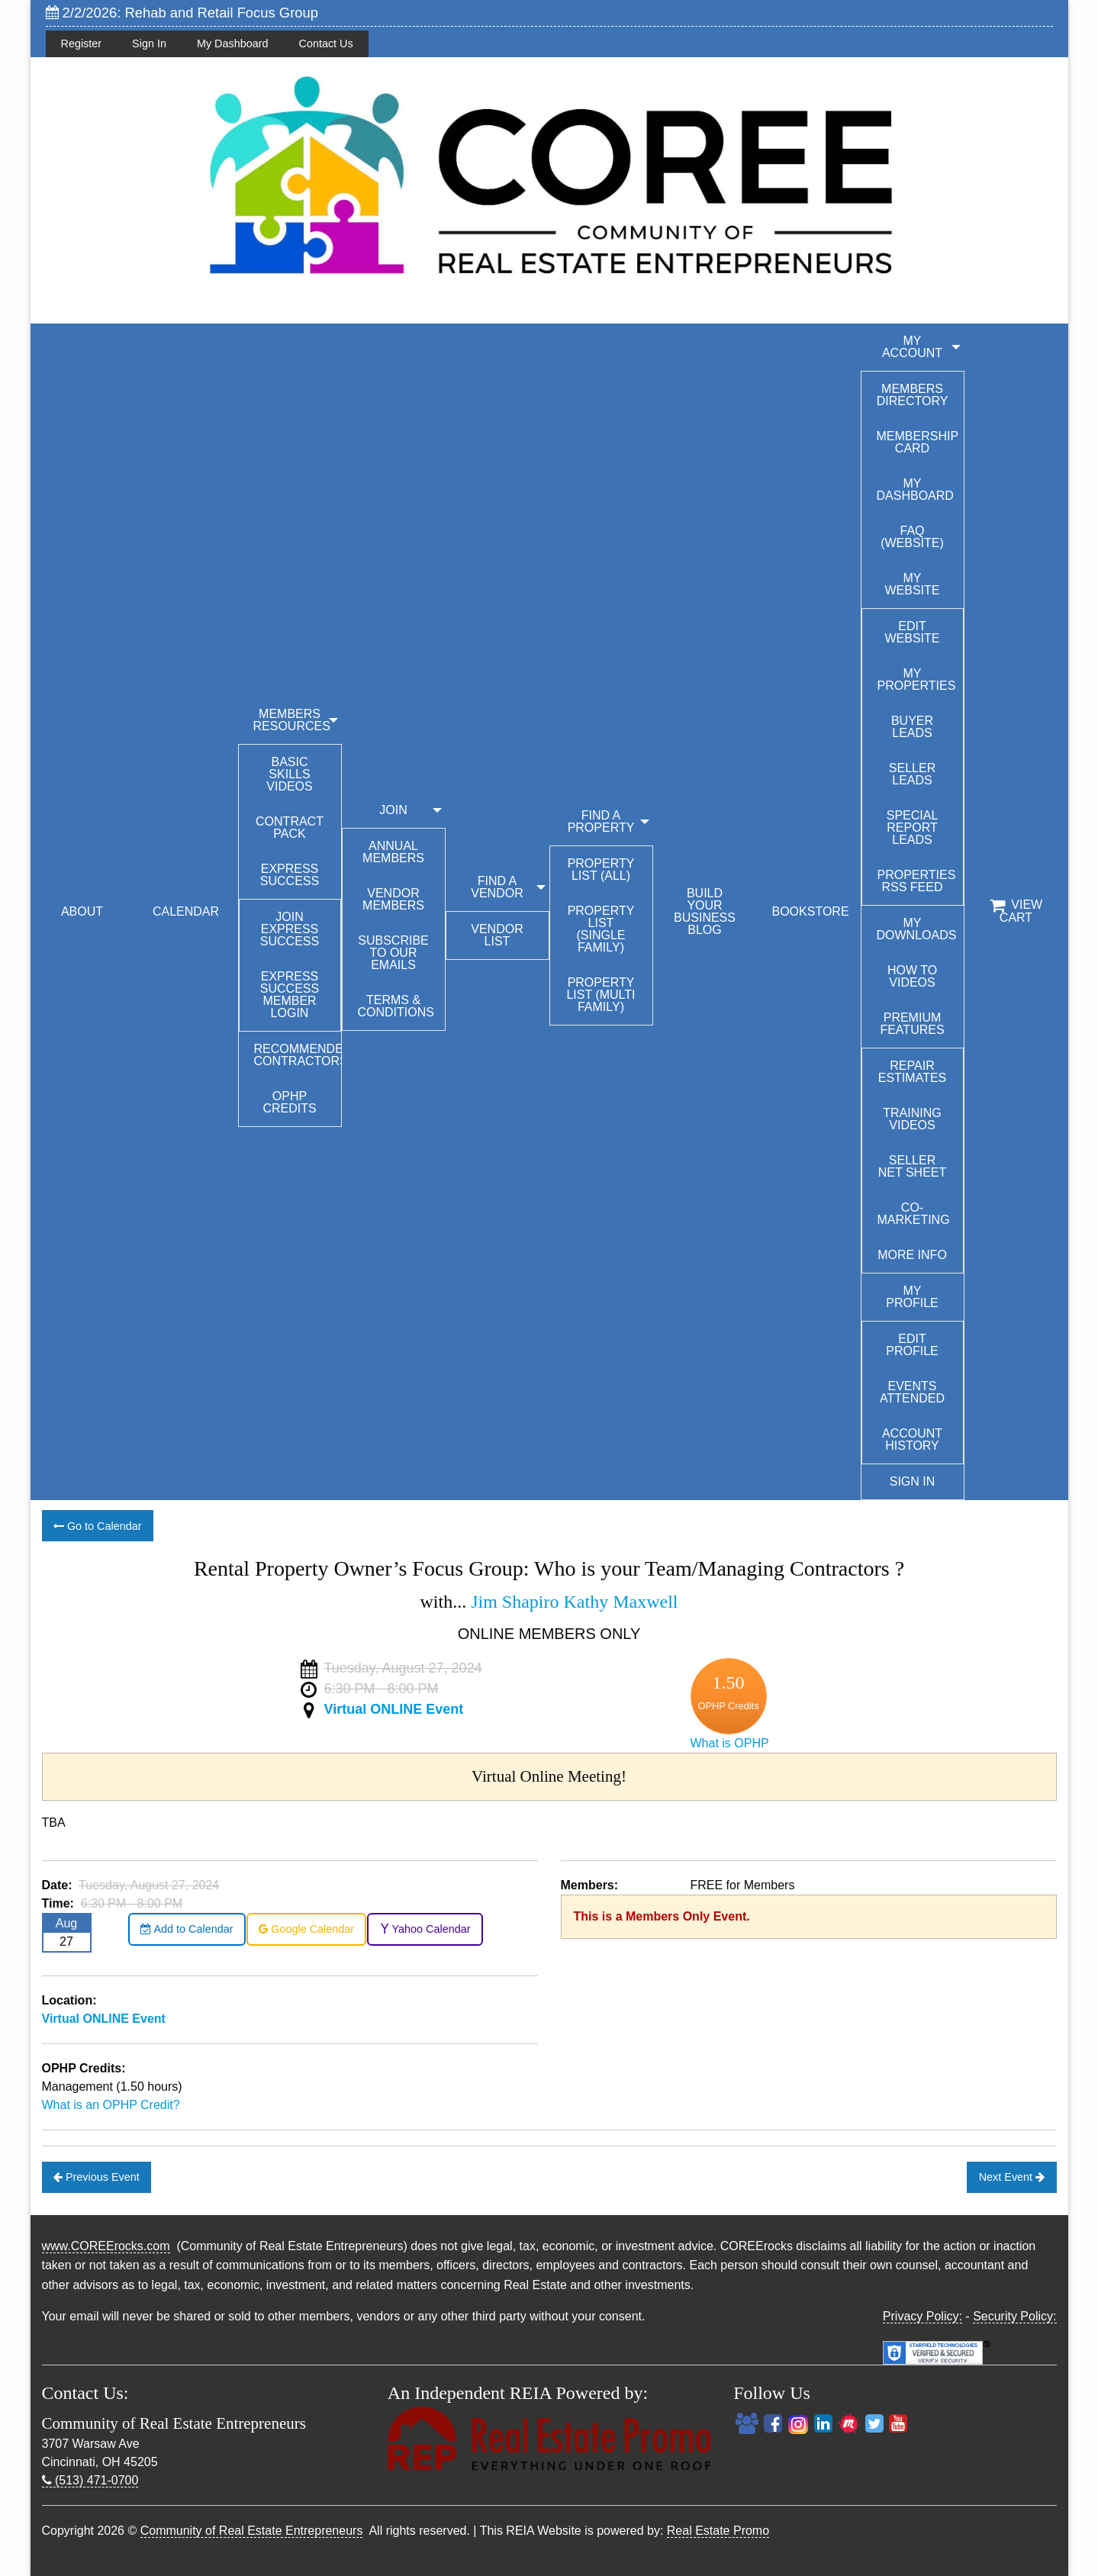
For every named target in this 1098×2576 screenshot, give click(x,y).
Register (81, 43)
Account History (912, 1439)
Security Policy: (1014, 2316)
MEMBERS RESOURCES (291, 720)
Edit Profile (912, 1344)
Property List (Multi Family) (600, 994)
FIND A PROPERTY (601, 821)
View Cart (1016, 911)
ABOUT (82, 911)
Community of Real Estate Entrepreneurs (251, 2530)
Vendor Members (393, 899)
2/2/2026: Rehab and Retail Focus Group (182, 13)
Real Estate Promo (718, 2530)
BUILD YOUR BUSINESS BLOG (705, 911)
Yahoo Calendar (425, 1929)
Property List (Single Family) (601, 929)
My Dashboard (233, 43)
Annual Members (393, 852)
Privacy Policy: (922, 2316)
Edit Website (911, 632)
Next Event (1012, 2177)
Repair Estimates (912, 1071)
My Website (911, 584)
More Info (912, 1254)
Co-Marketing (913, 1213)
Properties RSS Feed (916, 881)
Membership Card (918, 442)
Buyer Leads (912, 726)
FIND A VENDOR (497, 887)
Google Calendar (306, 1929)
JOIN (393, 809)
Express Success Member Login (289, 994)
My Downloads (917, 929)
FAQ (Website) (912, 536)
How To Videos (912, 976)
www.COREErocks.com (106, 2246)
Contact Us (326, 43)
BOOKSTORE (810, 911)
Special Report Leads (913, 827)
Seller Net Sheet (912, 1166)
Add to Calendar (186, 1929)
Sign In (149, 43)
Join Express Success (289, 929)
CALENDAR (186, 911)
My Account (912, 346)
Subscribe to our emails (393, 952)
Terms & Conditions (396, 1006)
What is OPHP (730, 1743)
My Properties (916, 679)
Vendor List (497, 935)
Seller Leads (912, 774)
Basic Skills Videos (289, 774)
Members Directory (912, 394)
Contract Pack (290, 827)
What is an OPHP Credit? (111, 2104)
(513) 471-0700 (90, 2480)
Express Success (289, 874)
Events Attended (912, 1392)
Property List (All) (601, 869)
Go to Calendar (97, 1526)
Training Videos (912, 1119)
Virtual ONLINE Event (394, 1709)
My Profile (912, 1296)
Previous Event (96, 2177)
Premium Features (912, 1023)
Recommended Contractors (297, 1054)
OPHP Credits (289, 1102)
